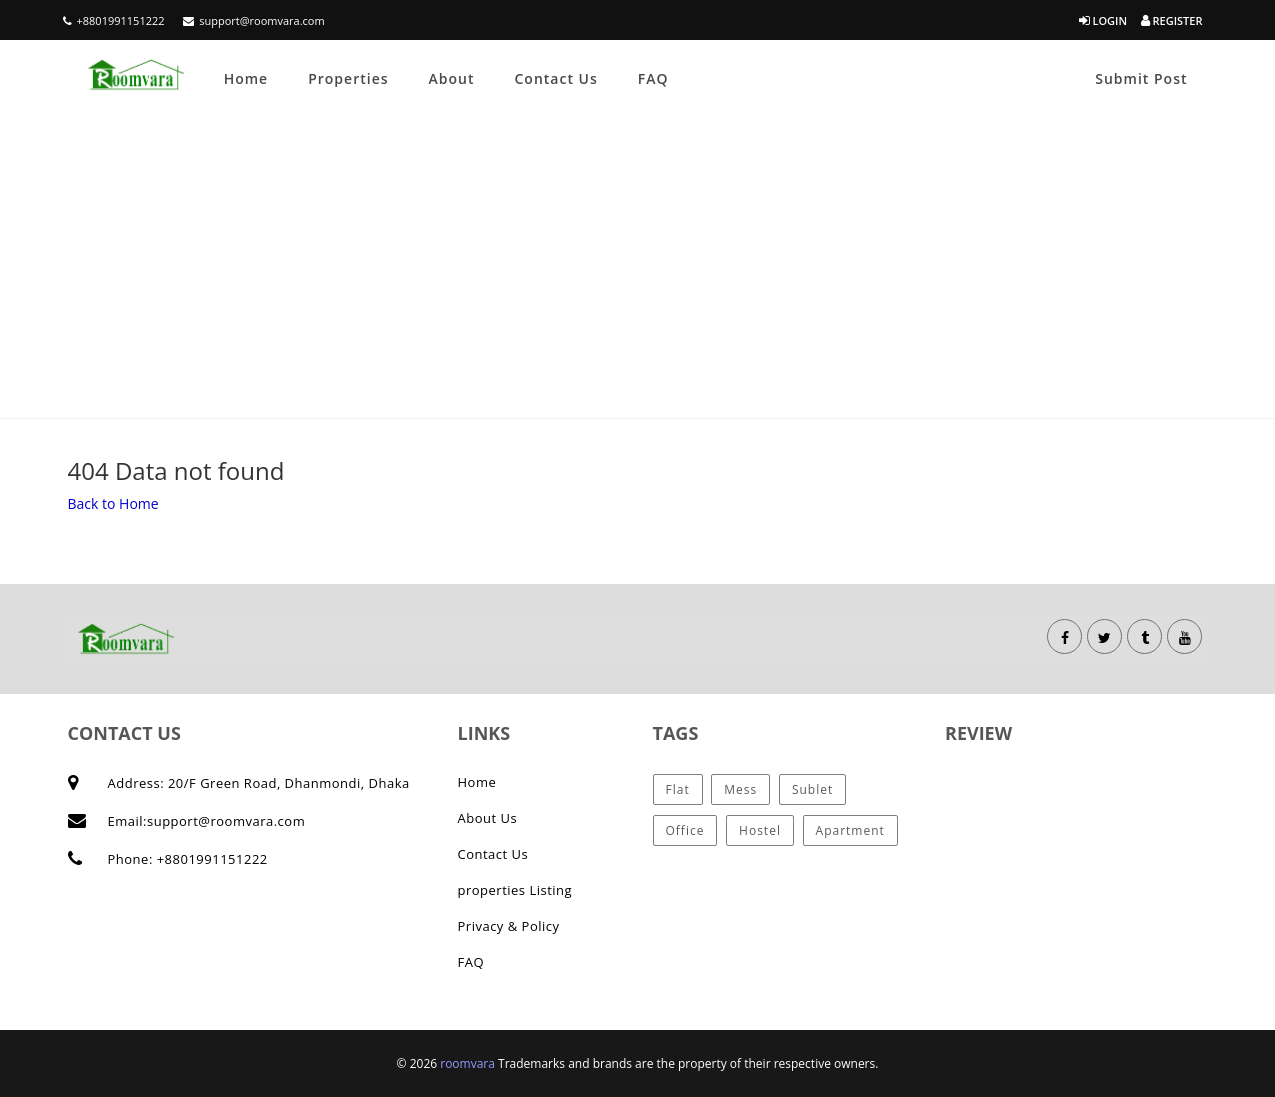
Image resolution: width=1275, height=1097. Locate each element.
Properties (348, 78)
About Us (488, 818)
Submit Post (1141, 78)
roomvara (469, 1063)
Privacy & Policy (509, 926)
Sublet (812, 789)
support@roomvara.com (253, 20)
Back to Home (113, 503)
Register (1172, 20)
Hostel (760, 830)
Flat (678, 789)
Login (1103, 20)
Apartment (850, 830)
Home (246, 78)
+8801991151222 (114, 20)
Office (685, 830)
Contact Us (555, 78)
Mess (740, 789)
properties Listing (515, 890)
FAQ (653, 78)
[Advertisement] (638, 268)
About (452, 78)
